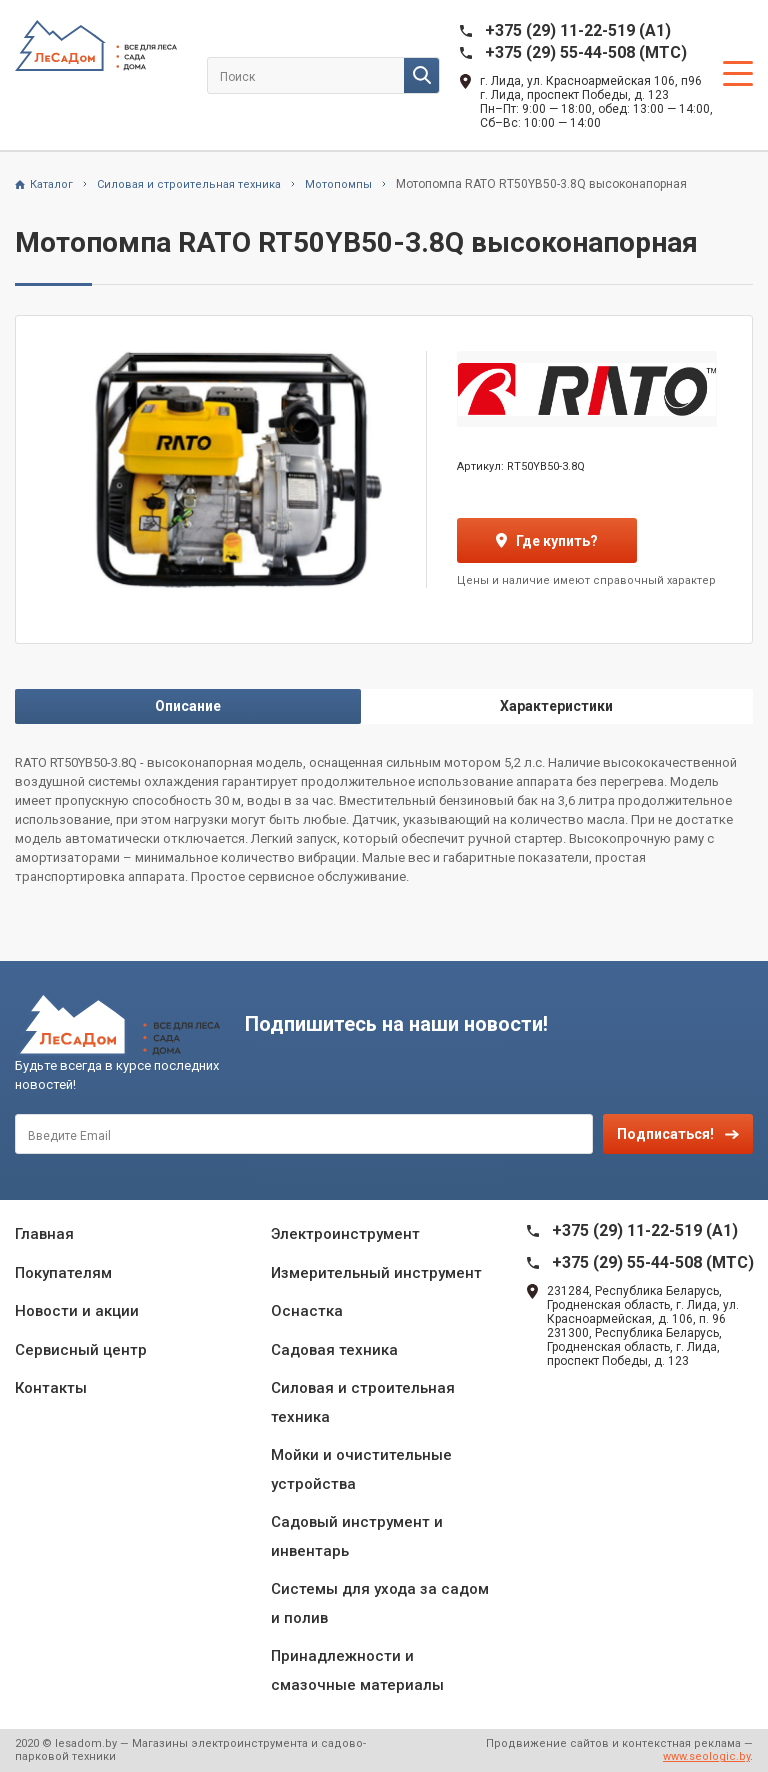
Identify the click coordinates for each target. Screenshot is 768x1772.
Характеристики (556, 706)
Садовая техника (334, 1350)
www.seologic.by (706, 1756)
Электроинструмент (345, 1234)
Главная (44, 1234)
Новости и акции (77, 1311)
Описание (188, 706)
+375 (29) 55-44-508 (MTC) (586, 52)
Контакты (51, 1388)
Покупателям (63, 1273)
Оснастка (307, 1311)
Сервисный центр (81, 1350)
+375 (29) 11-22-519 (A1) (578, 30)
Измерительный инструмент (376, 1273)
